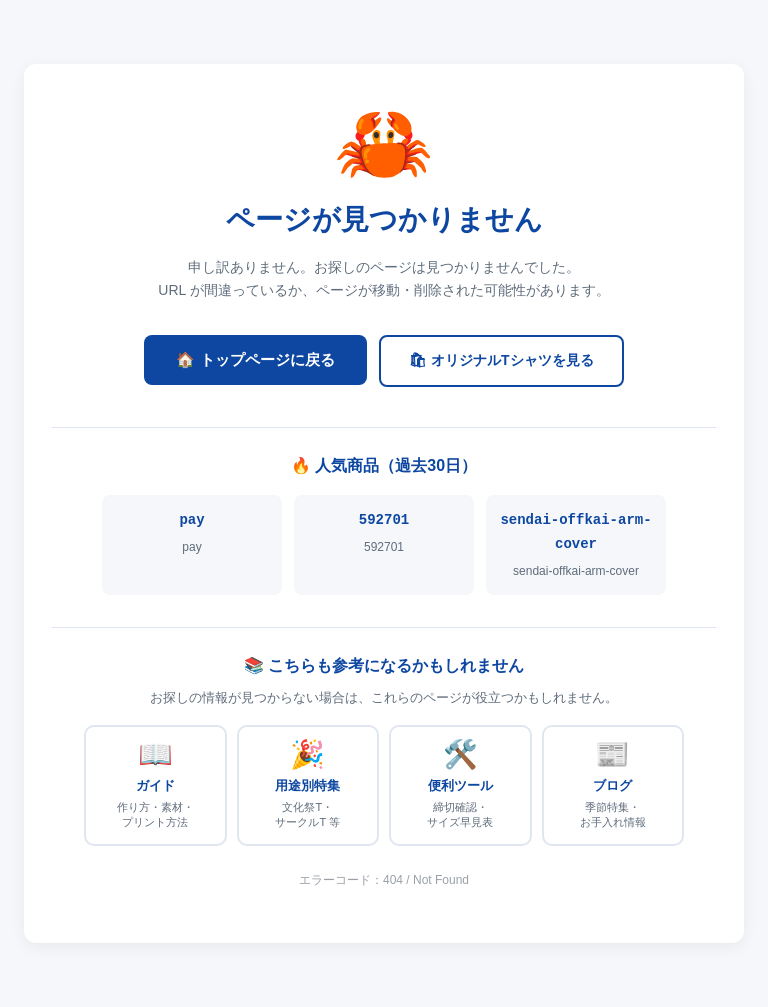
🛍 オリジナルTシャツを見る (501, 360)
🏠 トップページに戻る (255, 359)
